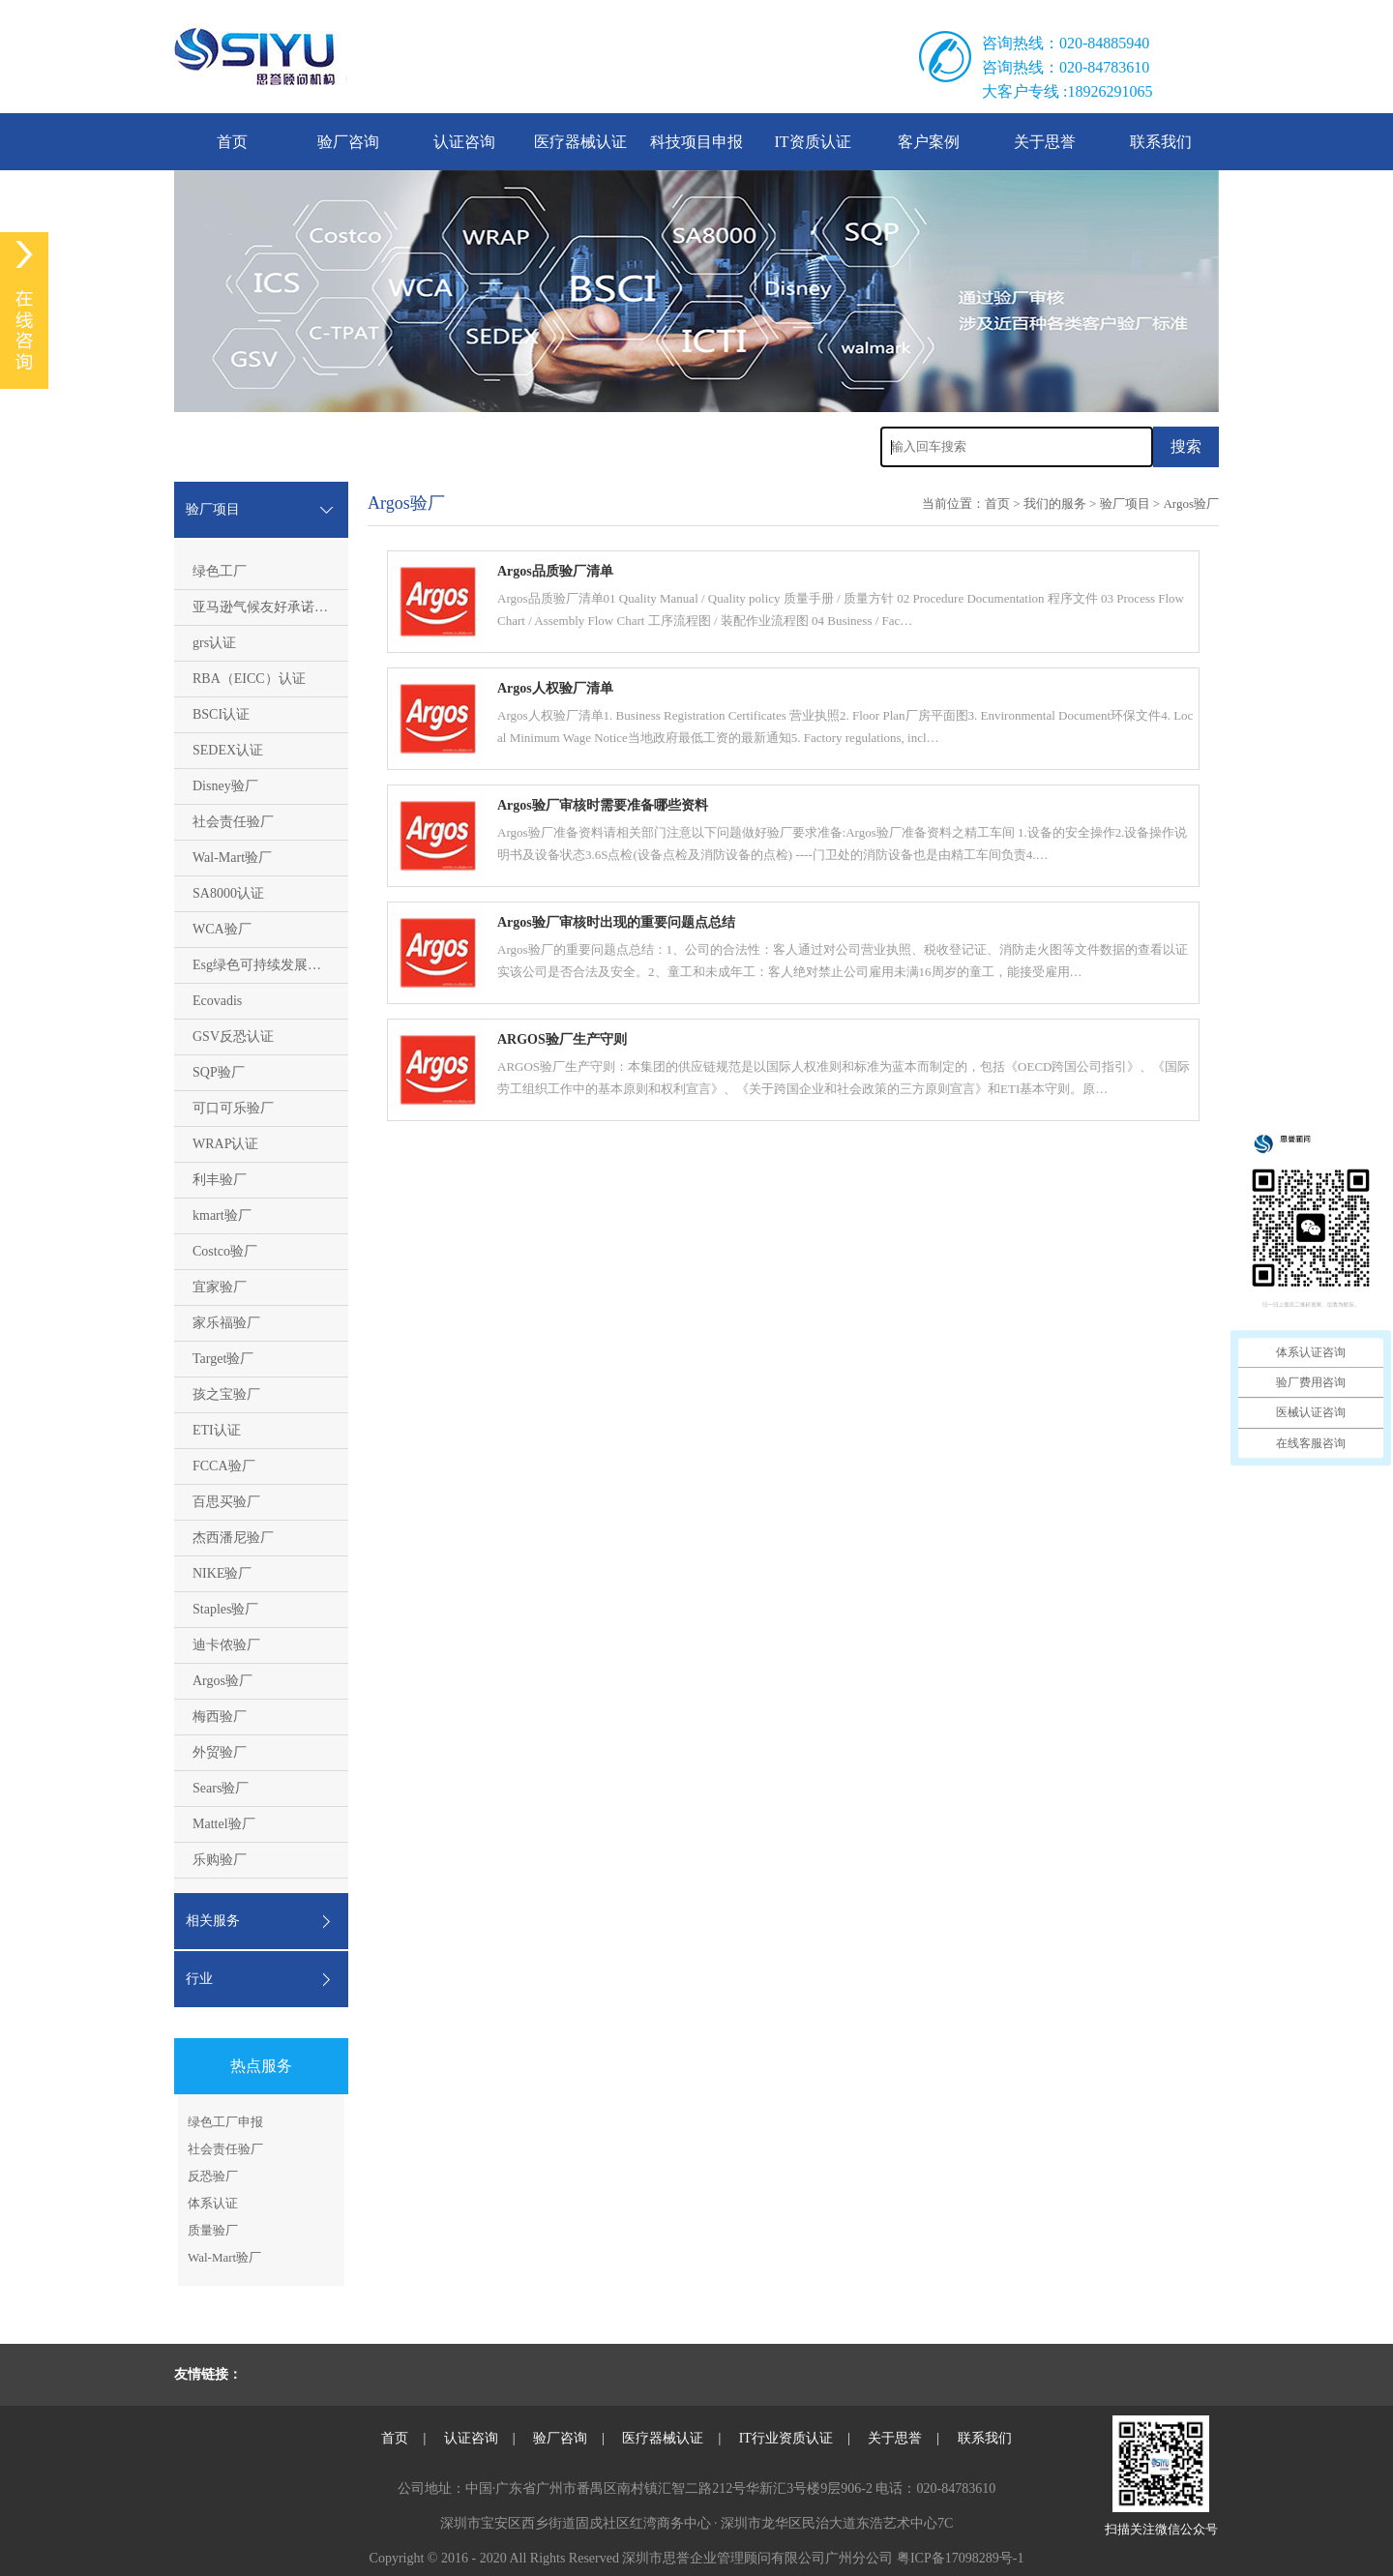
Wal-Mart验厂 (232, 857)
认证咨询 (464, 141)
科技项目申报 (696, 141)
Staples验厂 (225, 1609)
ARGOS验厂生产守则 (562, 1039)
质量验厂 (213, 2230)
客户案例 (929, 141)
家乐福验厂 (226, 1323)
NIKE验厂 (222, 1573)
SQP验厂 (219, 1072)
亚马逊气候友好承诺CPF (266, 607)
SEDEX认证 (228, 750)
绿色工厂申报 (225, 2122)
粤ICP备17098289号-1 (960, 2558)
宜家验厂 (220, 1287)
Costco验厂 (225, 1251)
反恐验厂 (213, 2176)
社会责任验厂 (233, 821)
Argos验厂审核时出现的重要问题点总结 (616, 922)
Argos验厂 (222, 1680)
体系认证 (213, 2203)
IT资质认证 (812, 141)
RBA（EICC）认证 (249, 678)
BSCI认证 (221, 714)
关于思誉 (1045, 141)
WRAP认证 (225, 1144)
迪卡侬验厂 (226, 1645)
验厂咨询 (348, 141)
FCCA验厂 (224, 1466)
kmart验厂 (222, 1215)
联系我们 (1161, 141)
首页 (232, 141)
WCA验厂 (222, 929)
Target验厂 (223, 1358)
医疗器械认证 (580, 141)
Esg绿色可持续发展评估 (264, 965)
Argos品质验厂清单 (555, 571)
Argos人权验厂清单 (555, 688)
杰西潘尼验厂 (233, 1537)
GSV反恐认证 (233, 1036)
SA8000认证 (228, 893)
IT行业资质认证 (786, 2438)
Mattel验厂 (224, 1824)
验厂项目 (1125, 503)
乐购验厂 (220, 1859)
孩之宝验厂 (226, 1394)
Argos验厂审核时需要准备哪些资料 (602, 805)
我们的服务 (1054, 503)
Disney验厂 (225, 786)
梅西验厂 (220, 1716)
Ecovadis (217, 1000)
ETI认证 (217, 1430)
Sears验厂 (221, 1788)
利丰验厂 (220, 1179)
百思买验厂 (226, 1502)
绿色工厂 (220, 571)
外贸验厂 (220, 1752)
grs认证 (214, 643)
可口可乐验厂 (233, 1108)
